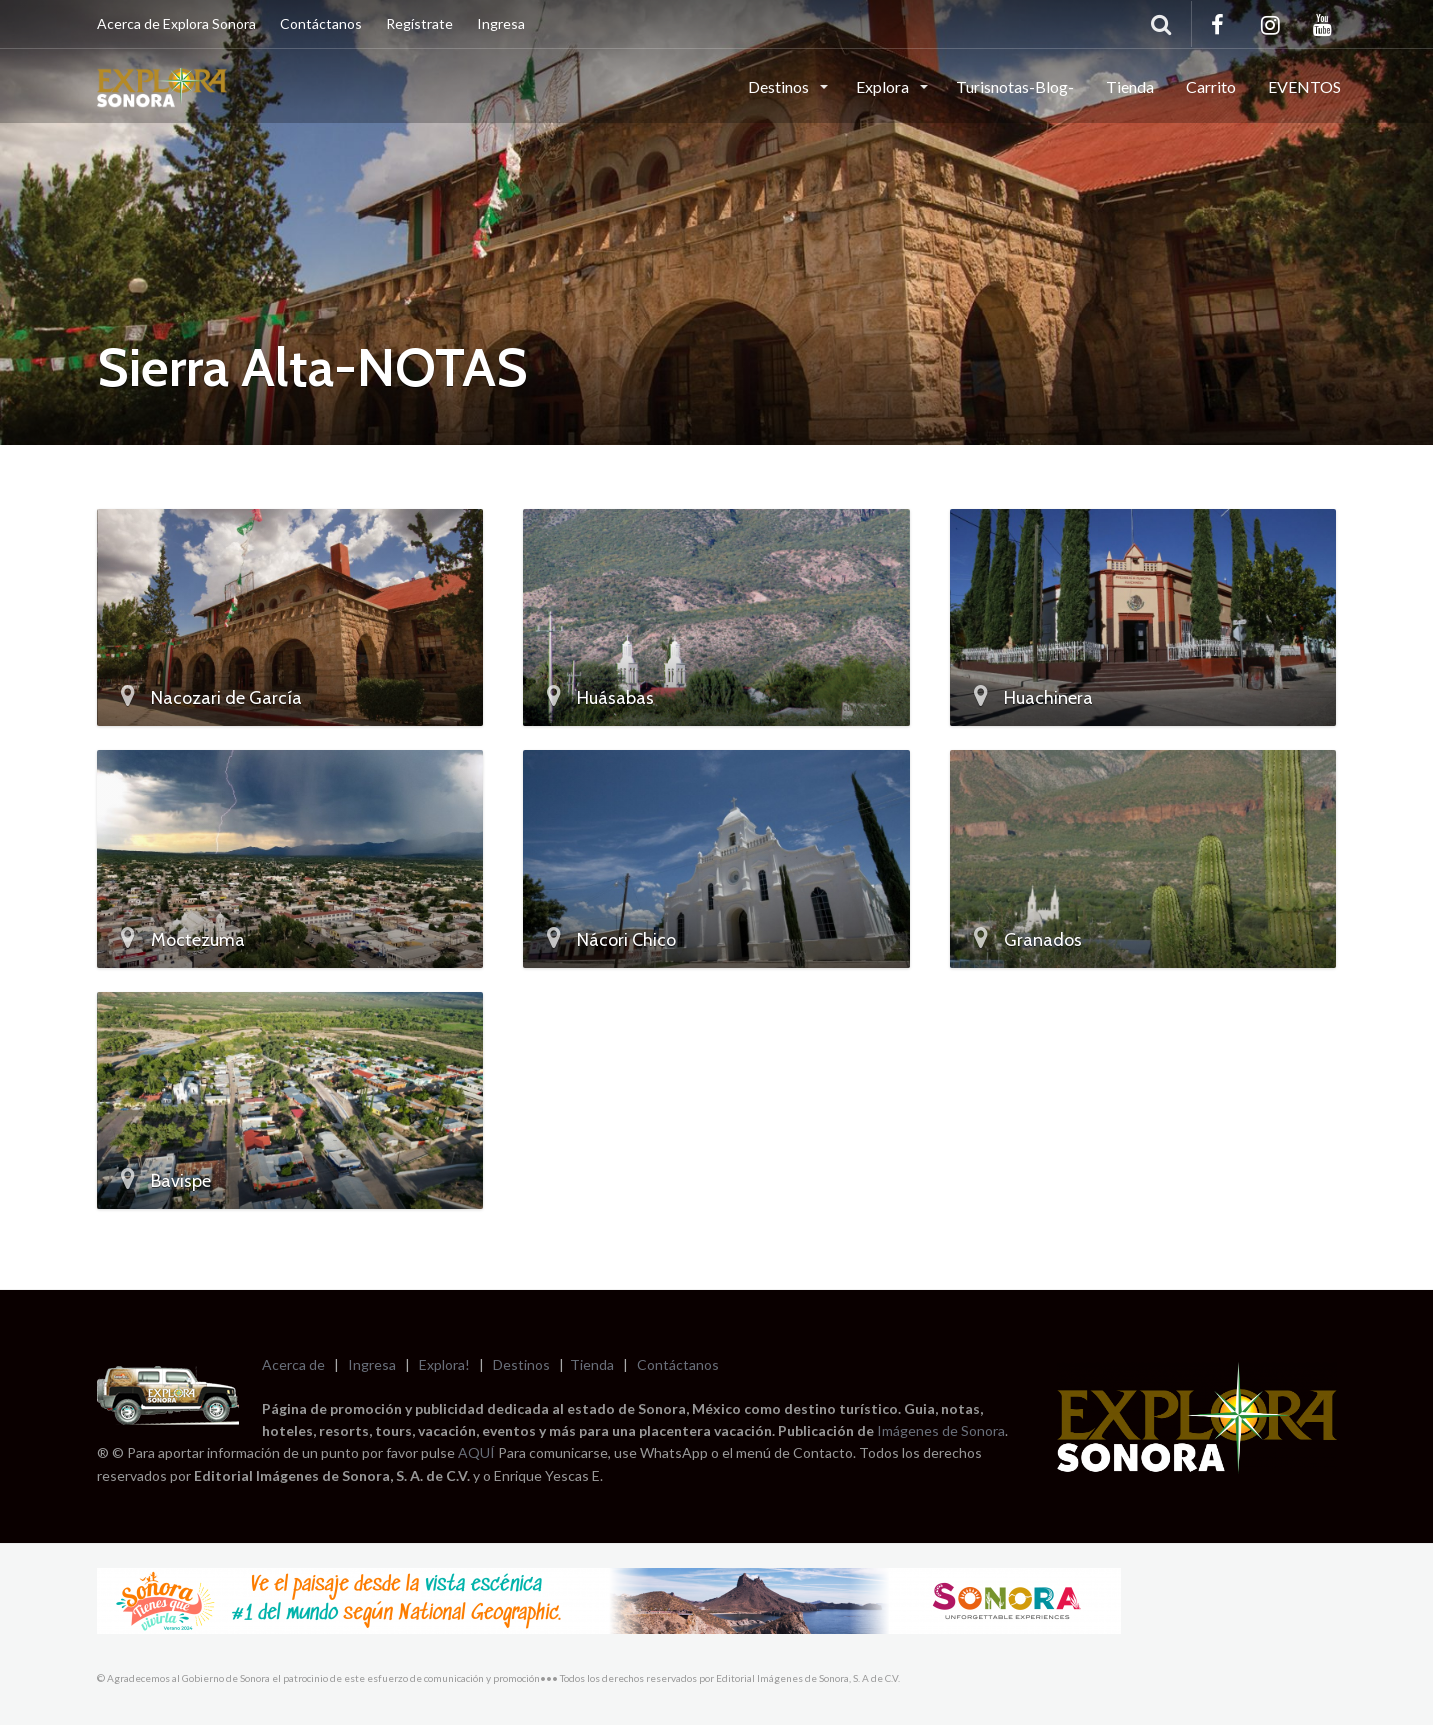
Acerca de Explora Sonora (176, 23)
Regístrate (419, 23)
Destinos (780, 86)
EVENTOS (1304, 86)
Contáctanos (321, 23)
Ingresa (501, 23)
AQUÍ (478, 1452)
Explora (884, 86)
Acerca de (293, 1364)
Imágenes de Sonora (941, 1430)
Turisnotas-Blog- (1015, 86)
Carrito (1211, 86)
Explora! (444, 1364)
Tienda (1130, 86)
